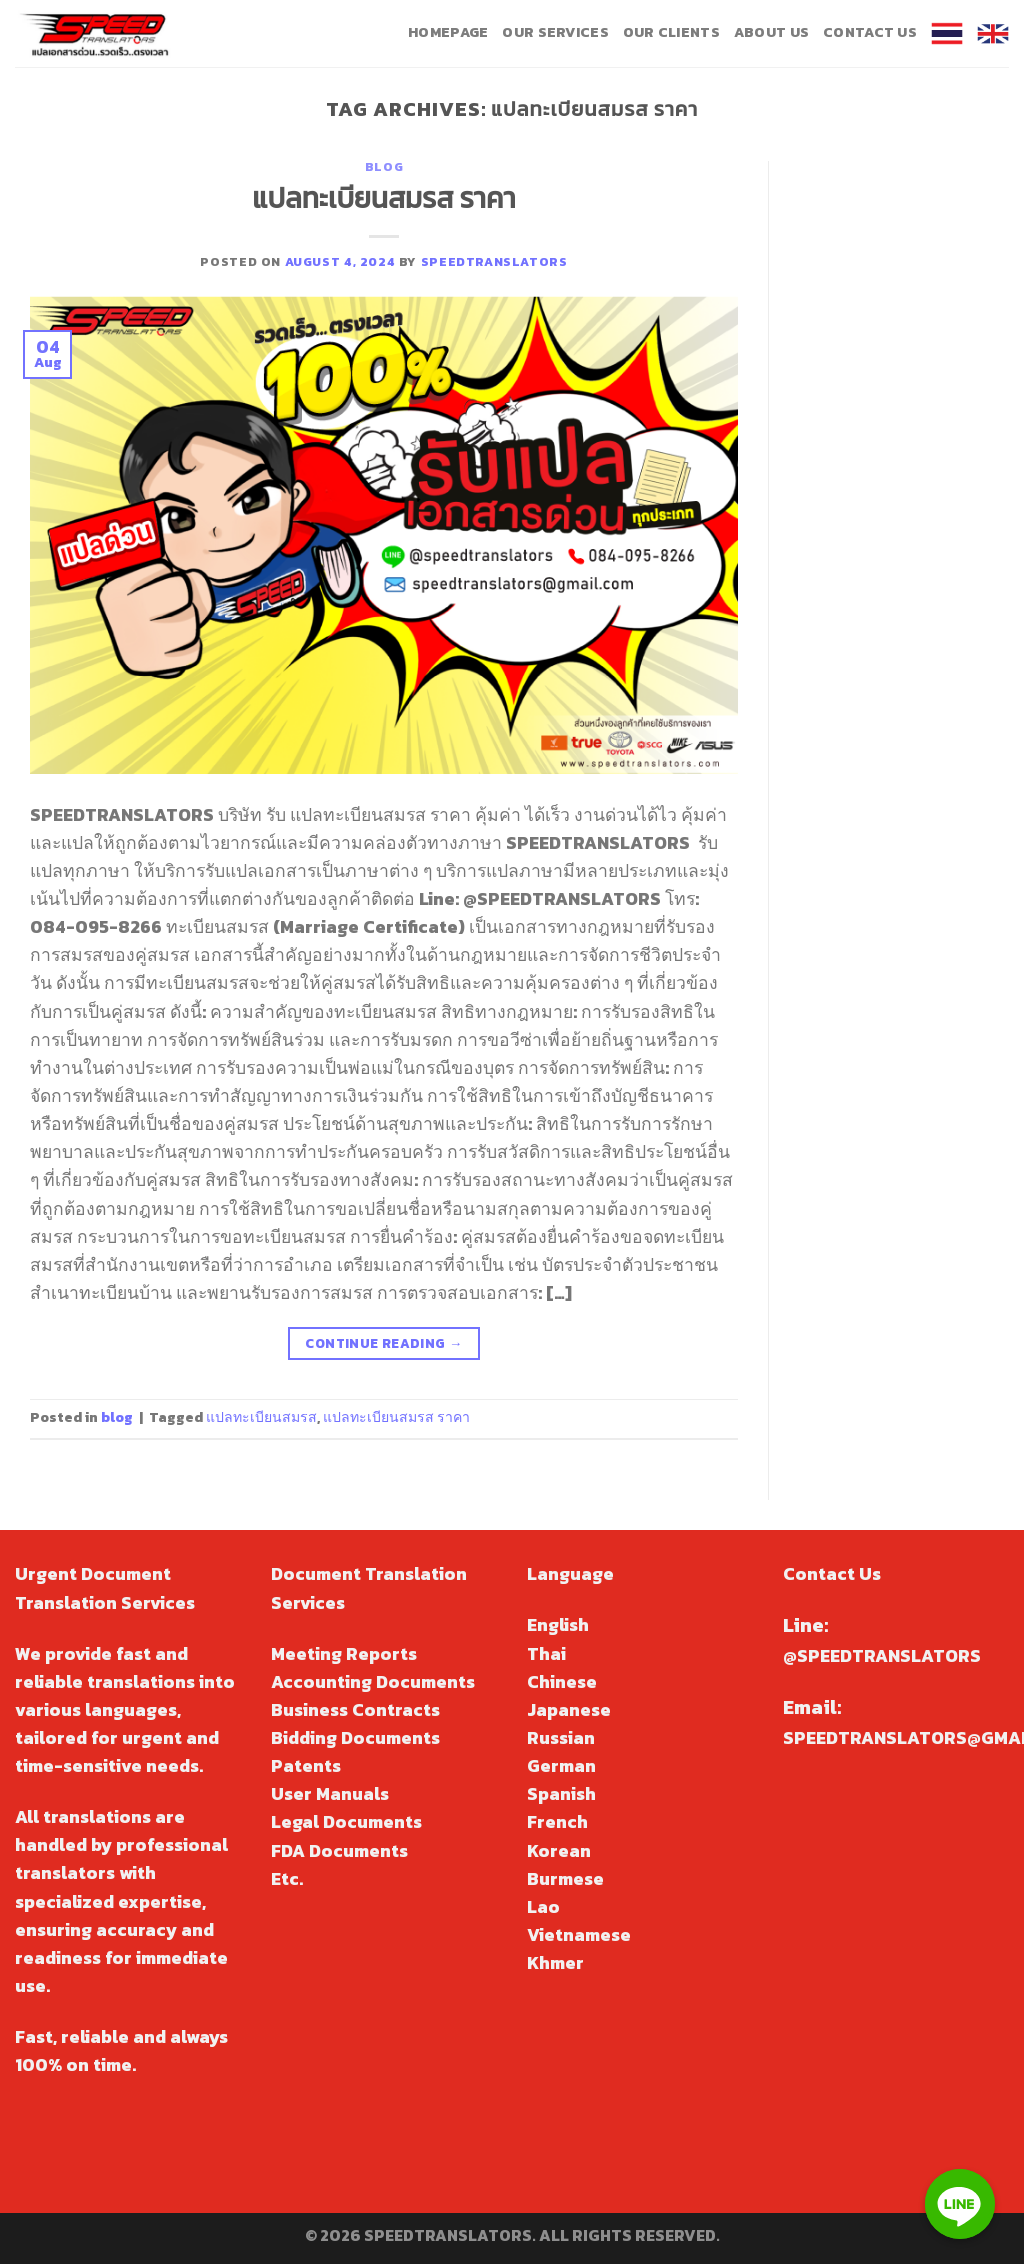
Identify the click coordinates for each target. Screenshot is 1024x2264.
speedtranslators (494, 261)
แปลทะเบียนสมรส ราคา (383, 198)
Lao (543, 1907)
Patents (306, 1766)
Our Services (555, 32)
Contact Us (870, 32)
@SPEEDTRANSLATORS (882, 1656)
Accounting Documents (373, 1682)
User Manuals (330, 1794)
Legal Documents (346, 1822)
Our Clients (671, 32)
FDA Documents (339, 1851)
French (557, 1822)
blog (384, 166)
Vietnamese (579, 1935)
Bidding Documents (355, 1738)
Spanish (561, 1794)
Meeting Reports (344, 1654)
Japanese (569, 1710)
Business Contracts (355, 1710)
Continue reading (383, 1343)
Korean (559, 1851)
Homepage (448, 32)
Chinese (562, 1682)
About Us (771, 32)
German (561, 1766)
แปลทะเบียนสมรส (261, 1417)
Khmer (555, 1963)
